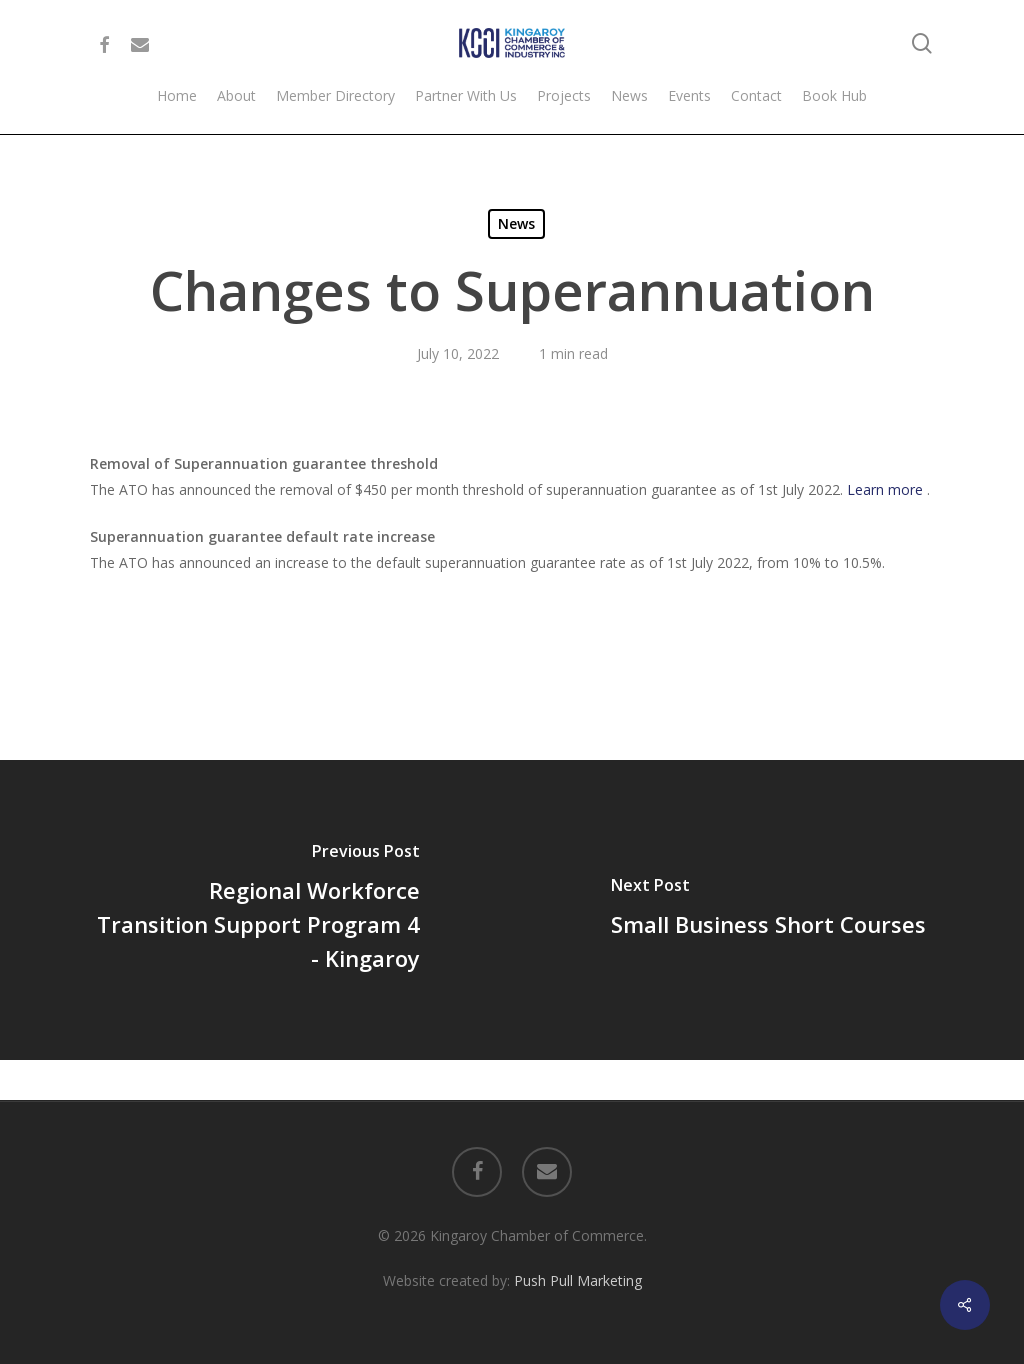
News (516, 223)
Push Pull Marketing (578, 1280)
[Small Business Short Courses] (768, 910)
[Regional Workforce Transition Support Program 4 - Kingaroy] (256, 910)
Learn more (887, 489)
